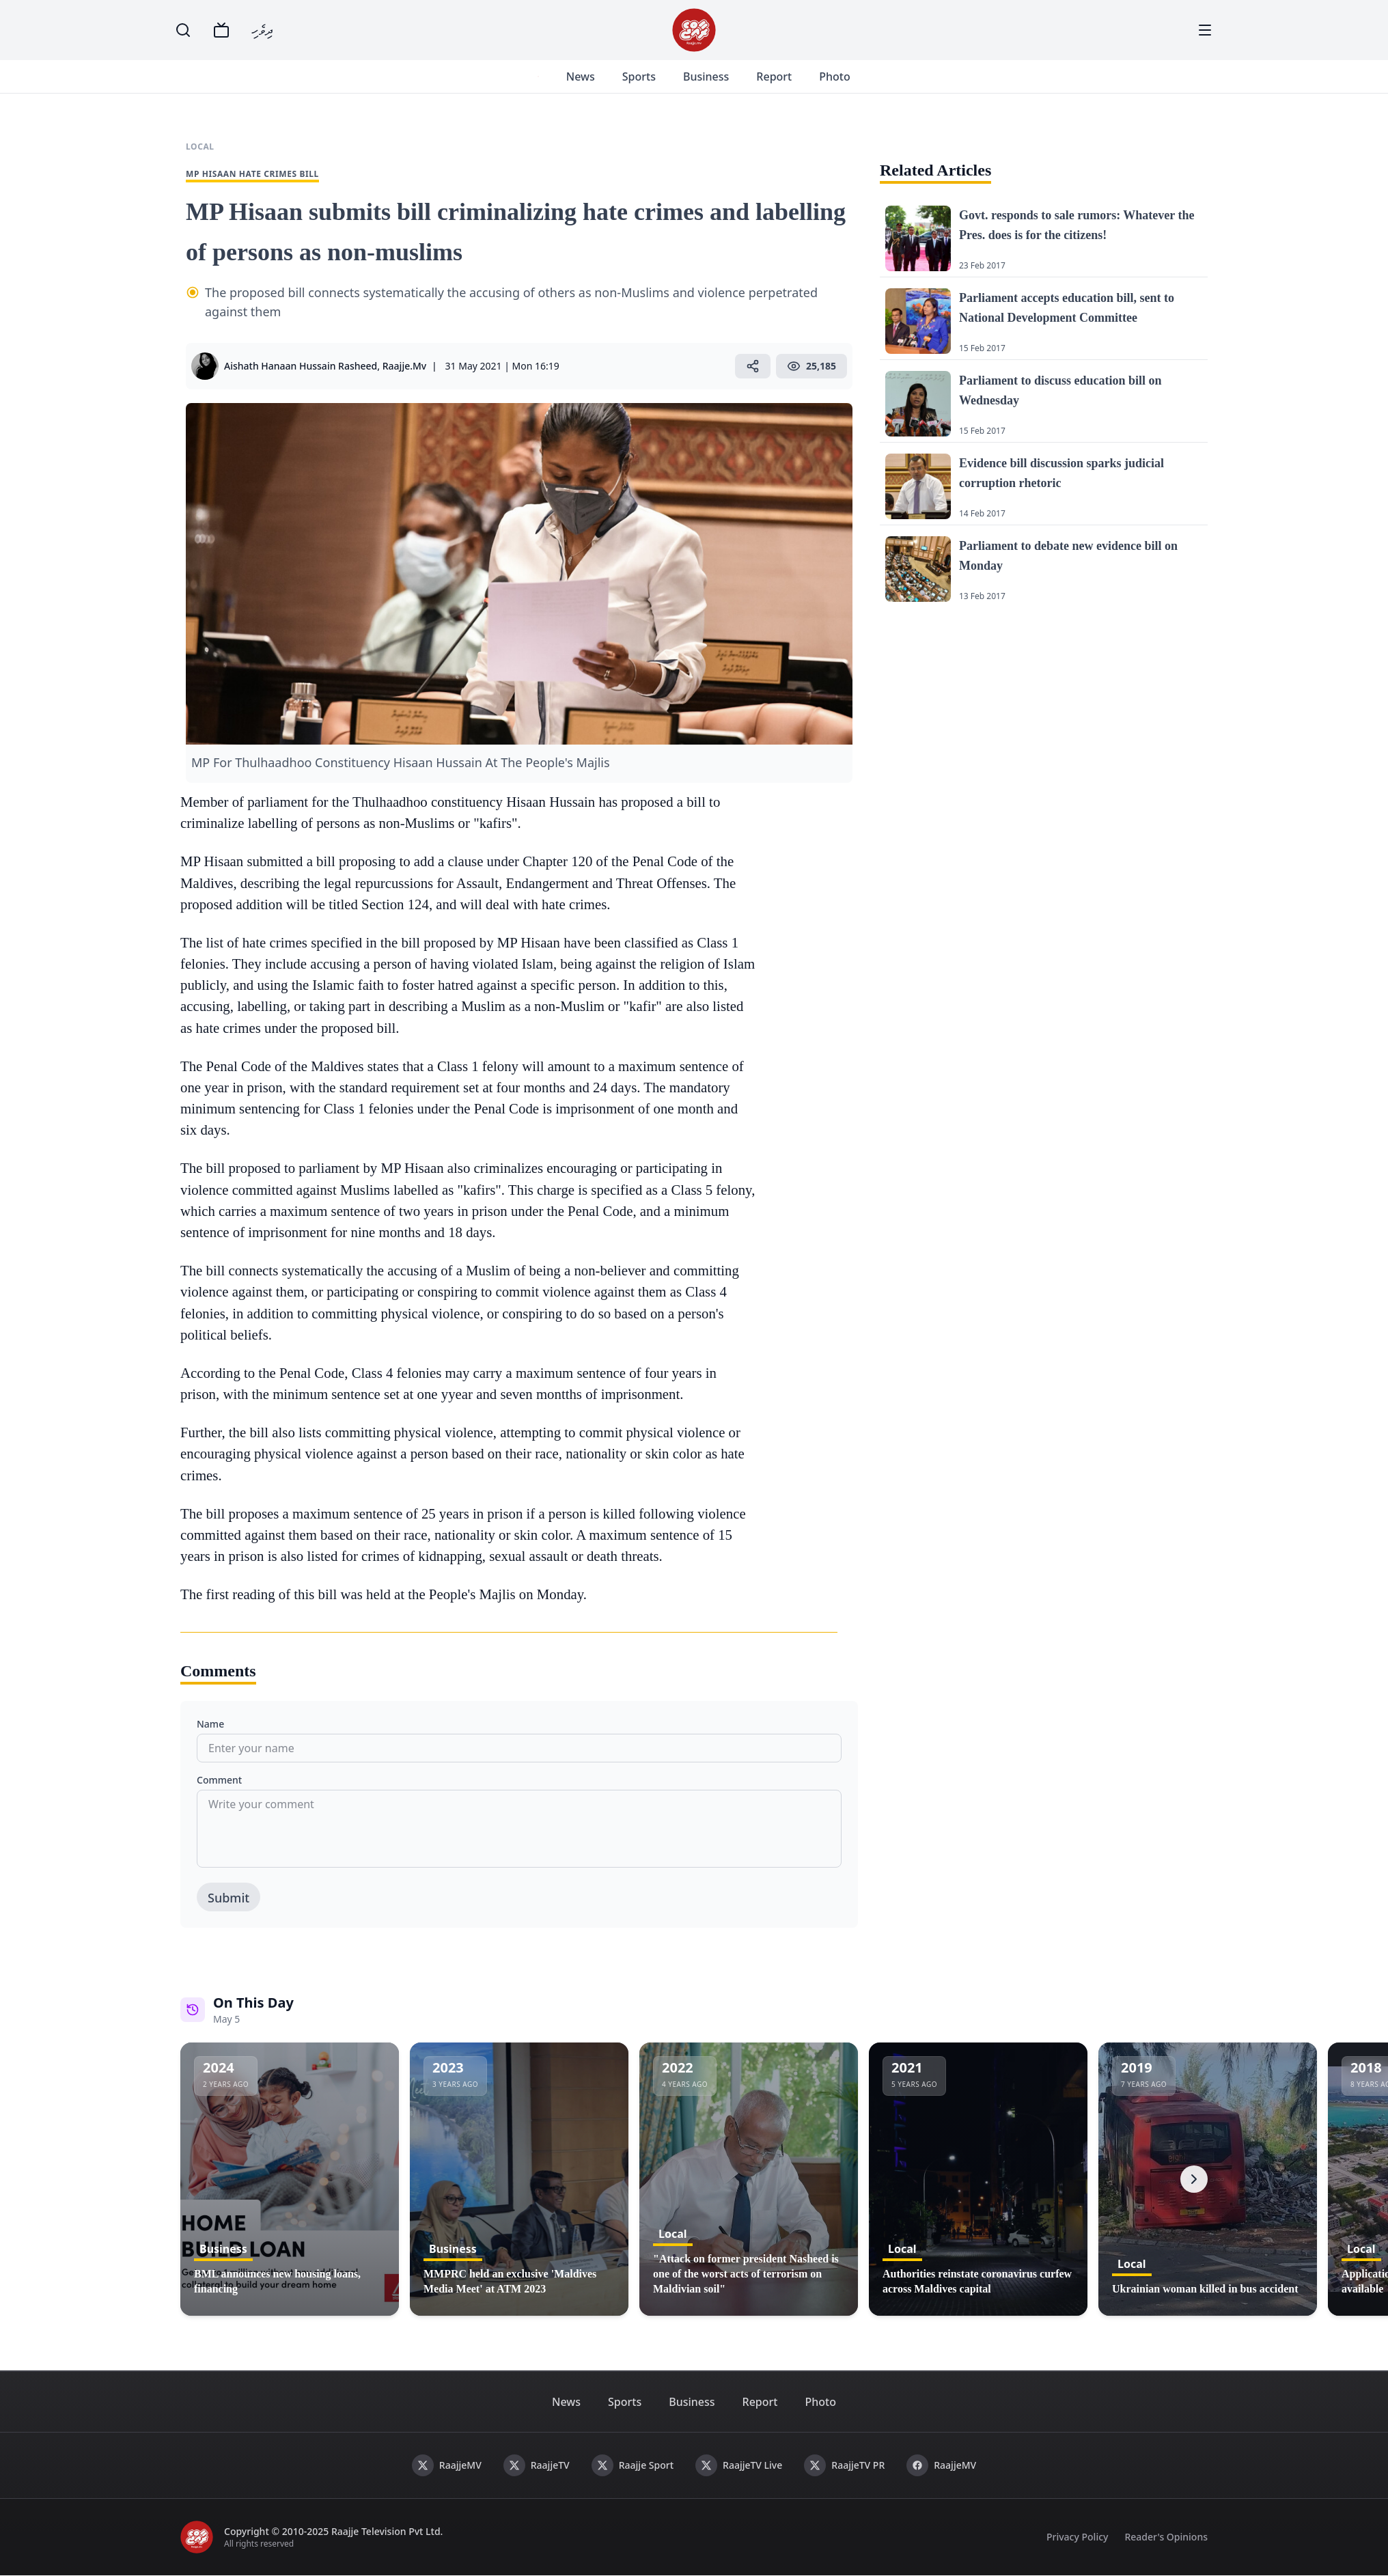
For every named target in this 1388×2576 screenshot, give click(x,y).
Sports (638, 76)
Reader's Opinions (1166, 2536)
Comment (219, 1779)
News (580, 76)
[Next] (1194, 2179)
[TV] (221, 30)
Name (210, 1723)
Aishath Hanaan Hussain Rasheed (300, 365)
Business (705, 76)
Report (774, 76)
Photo (833, 76)
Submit (228, 1897)
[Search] (183, 30)
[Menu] (1205, 30)
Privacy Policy (1077, 2536)
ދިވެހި (262, 29)
